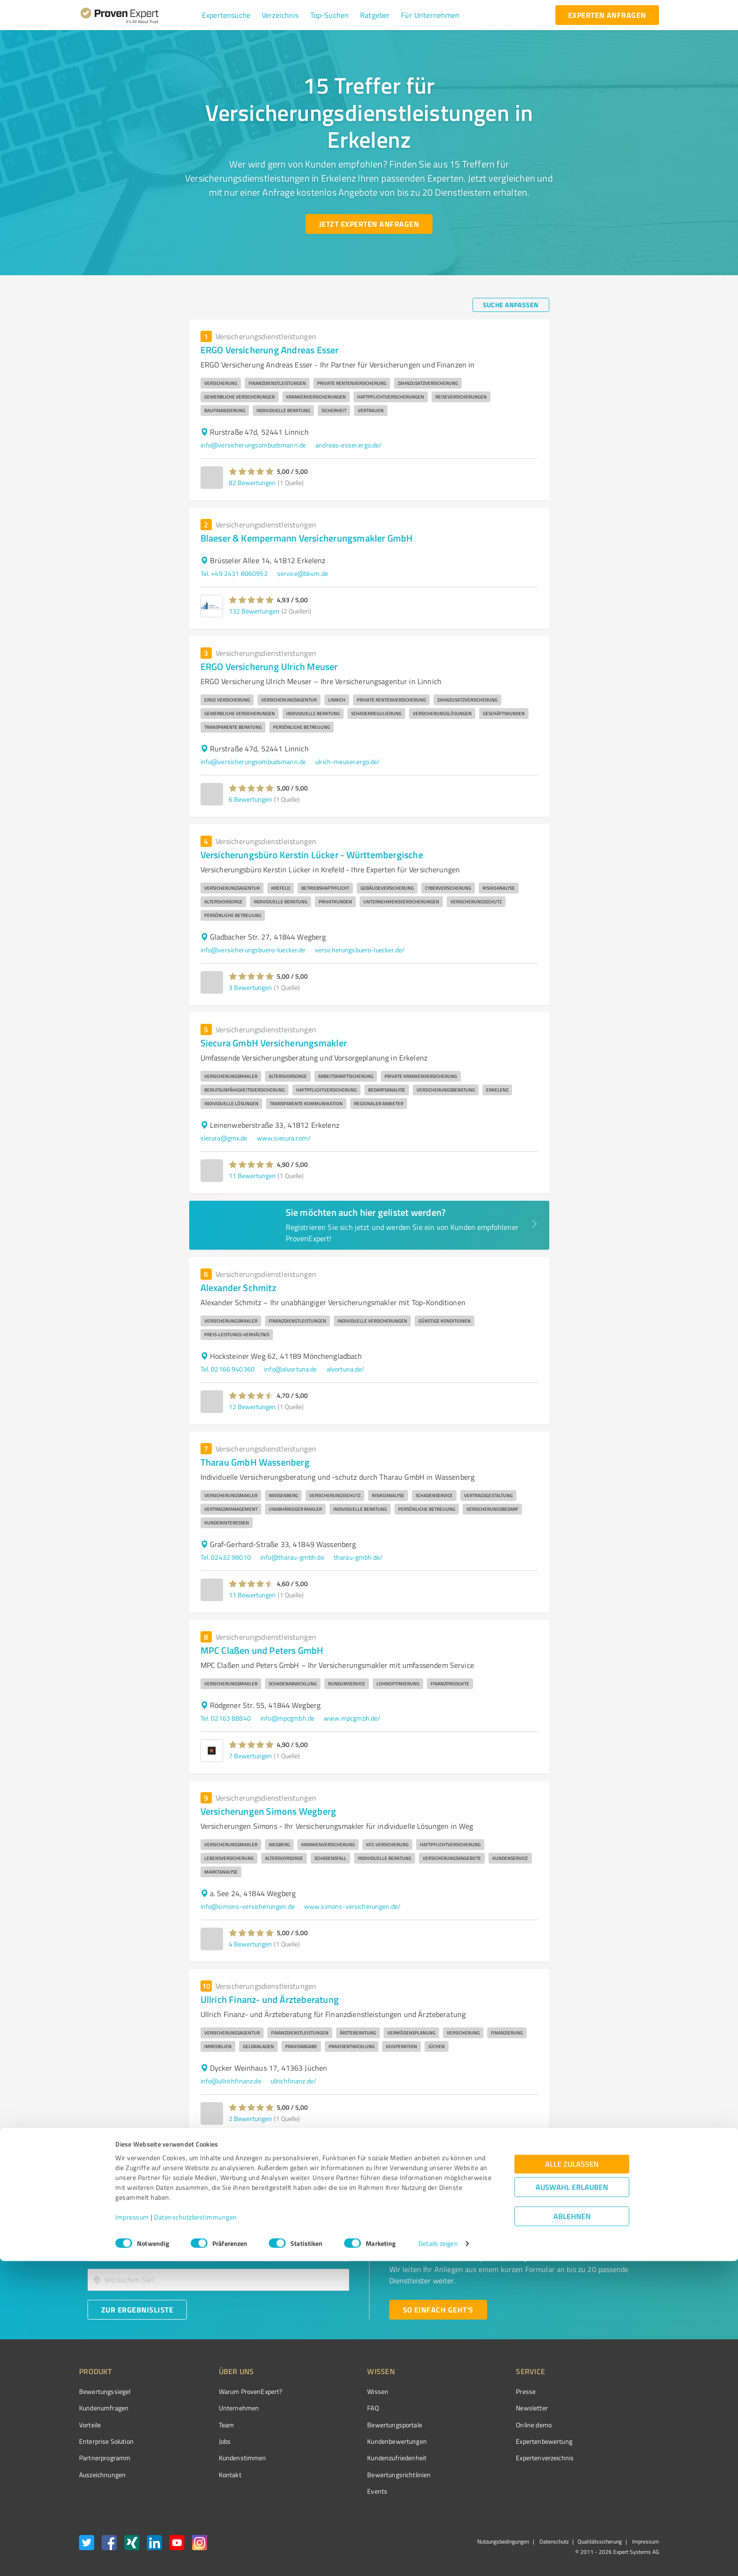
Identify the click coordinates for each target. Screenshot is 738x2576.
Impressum (132, 2532)
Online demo (481, 2424)
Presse (473, 2391)
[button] (226, 15)
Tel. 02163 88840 (226, 1718)
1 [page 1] (508, 2154)
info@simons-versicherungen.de (248, 1906)
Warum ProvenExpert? (233, 2391)
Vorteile (90, 2424)
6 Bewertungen (250, 799)
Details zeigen (437, 2558)
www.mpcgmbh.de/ (352, 1718)
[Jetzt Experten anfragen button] (369, 224)
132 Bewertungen (254, 610)
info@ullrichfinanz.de (231, 2080)
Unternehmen (221, 2407)
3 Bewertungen (250, 987)
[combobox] (218, 2250)
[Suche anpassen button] (511, 305)
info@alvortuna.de (290, 1368)
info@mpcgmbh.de (287, 1718)
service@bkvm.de (302, 573)
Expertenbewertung (491, 2441)
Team (209, 2424)
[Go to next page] (544, 2154)
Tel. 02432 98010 (226, 1557)
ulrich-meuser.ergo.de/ (347, 761)
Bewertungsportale (359, 2424)
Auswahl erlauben (572, 2501)
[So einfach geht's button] (438, 2310)
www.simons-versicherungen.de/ (352, 1906)
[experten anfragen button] (607, 15)
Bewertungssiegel (104, 2391)
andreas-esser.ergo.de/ (348, 444)
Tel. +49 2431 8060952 (234, 573)
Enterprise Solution (106, 2441)
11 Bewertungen (252, 1175)
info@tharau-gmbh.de (292, 1557)
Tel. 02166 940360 (228, 1368)
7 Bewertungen (250, 1755)
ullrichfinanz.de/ (294, 2080)
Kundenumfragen (103, 2407)
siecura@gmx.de (224, 1137)
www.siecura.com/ (284, 1137)
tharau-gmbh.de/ (358, 1557)
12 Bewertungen (252, 1406)
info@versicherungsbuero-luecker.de (253, 949)
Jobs (207, 2441)
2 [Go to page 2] (526, 2154)
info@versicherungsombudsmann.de (253, 444)
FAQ (337, 2407)
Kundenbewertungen (362, 2441)
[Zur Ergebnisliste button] (137, 2310)
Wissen (342, 2391)
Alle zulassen (572, 2478)
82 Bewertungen (252, 482)
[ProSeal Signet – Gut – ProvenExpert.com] (623, 2408)
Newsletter (479, 2407)
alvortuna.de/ (346, 1368)
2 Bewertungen (250, 2118)
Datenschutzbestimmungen (195, 2532)
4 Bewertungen (250, 1943)
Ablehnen (572, 2531)
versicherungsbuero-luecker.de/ (360, 949)
